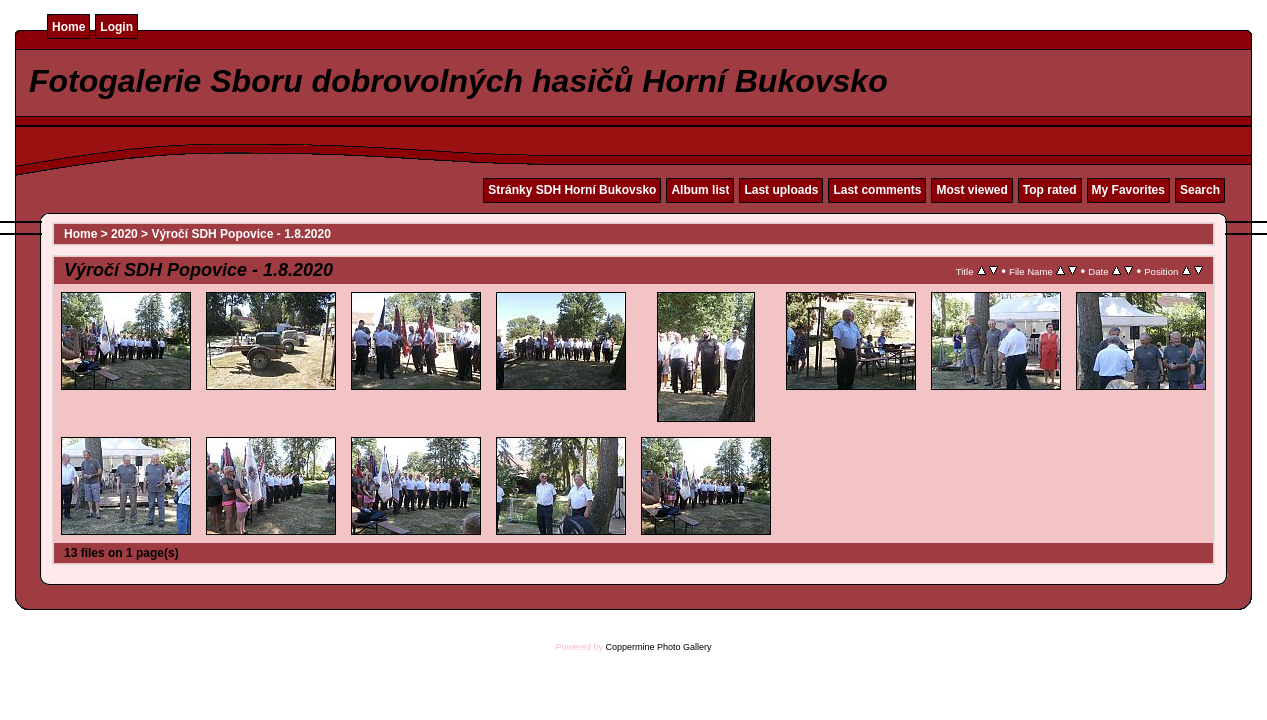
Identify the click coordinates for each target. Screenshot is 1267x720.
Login (116, 27)
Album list (700, 190)
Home (68, 27)
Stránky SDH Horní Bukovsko (572, 190)
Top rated (1050, 190)
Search (1200, 190)
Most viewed (971, 190)
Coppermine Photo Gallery (658, 647)
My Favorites (1128, 190)
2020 (124, 234)
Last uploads (781, 190)
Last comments (877, 190)
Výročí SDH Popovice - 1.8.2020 (240, 234)
